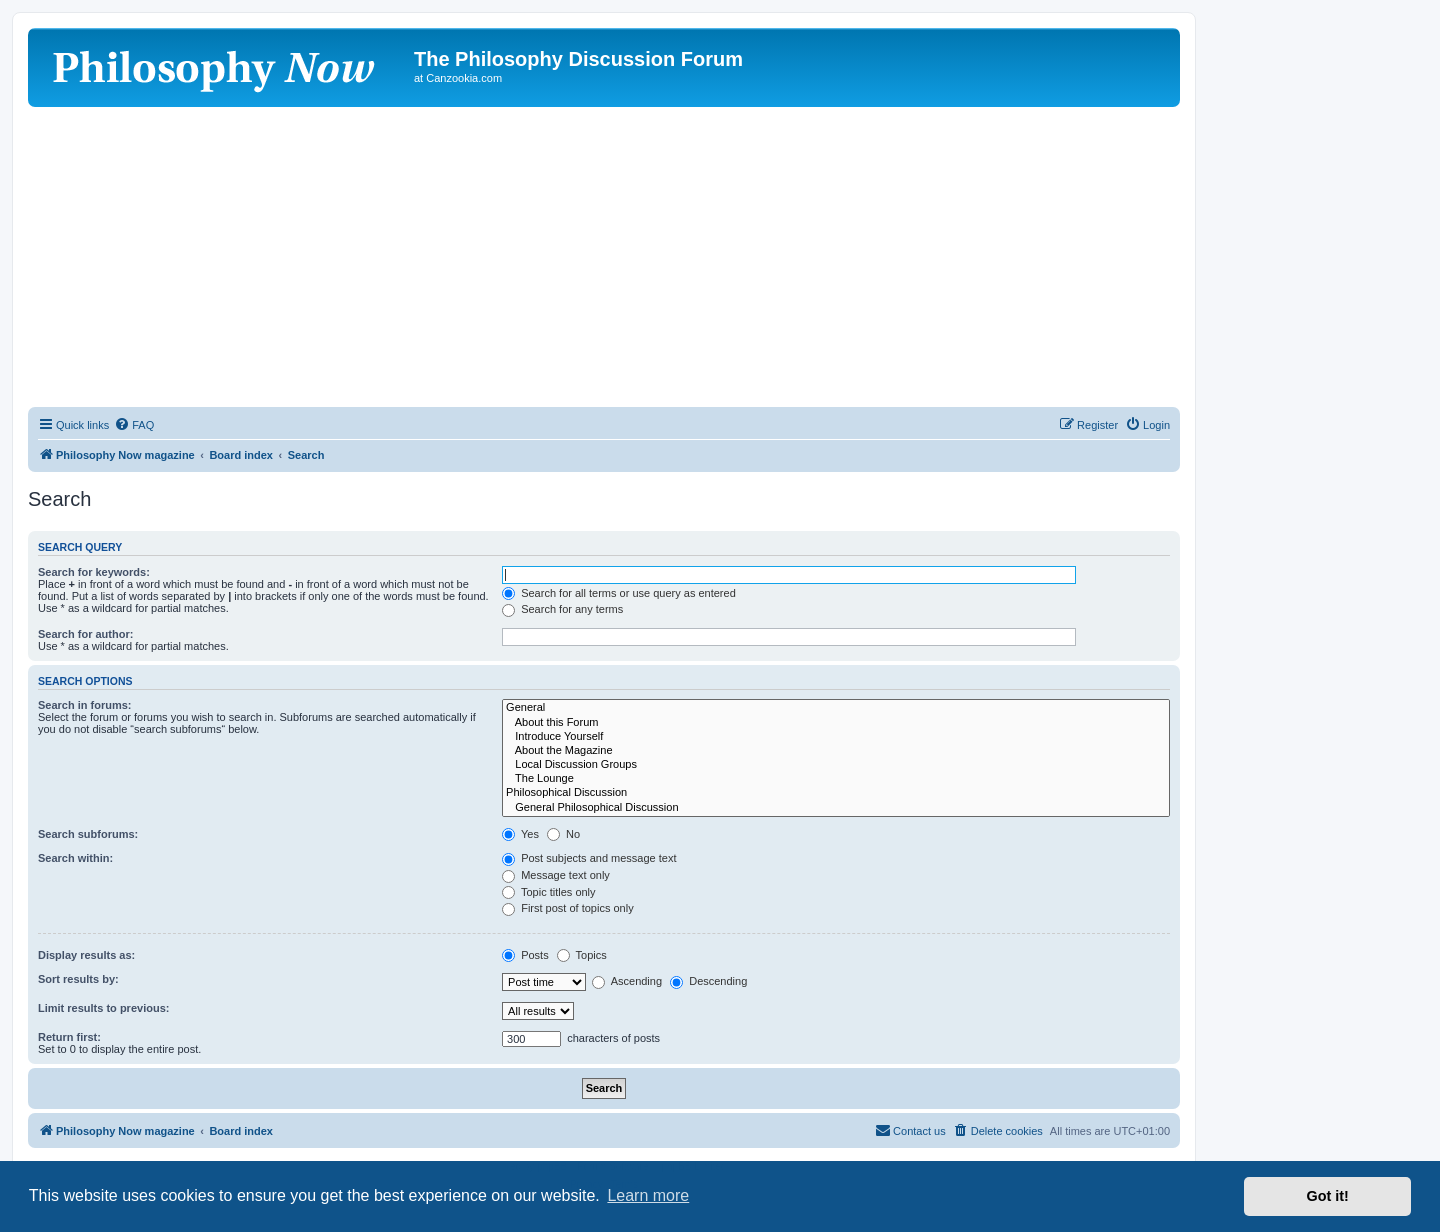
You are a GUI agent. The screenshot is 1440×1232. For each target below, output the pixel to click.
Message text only (556, 875)
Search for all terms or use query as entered (619, 593)
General (836, 708)
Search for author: (85, 634)
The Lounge (836, 779)
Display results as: (86, 955)
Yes (520, 834)
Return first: (69, 1037)
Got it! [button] (1328, 1196)
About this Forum (836, 723)
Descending (708, 981)
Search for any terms (562, 609)
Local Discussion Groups (836, 765)
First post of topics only (568, 908)
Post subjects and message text (589, 858)
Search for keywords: (94, 572)
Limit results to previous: (103, 1008)
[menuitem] (134, 425)
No (563, 834)
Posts (525, 955)
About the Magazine (836, 751)
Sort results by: (78, 979)
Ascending (627, 981)
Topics (582, 955)
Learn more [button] (648, 1195)
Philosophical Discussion (836, 793)
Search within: (75, 858)
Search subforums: (88, 834)
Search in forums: (85, 705)
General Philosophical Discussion (836, 808)
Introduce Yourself (836, 737)
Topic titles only (548, 892)
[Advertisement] (604, 257)
